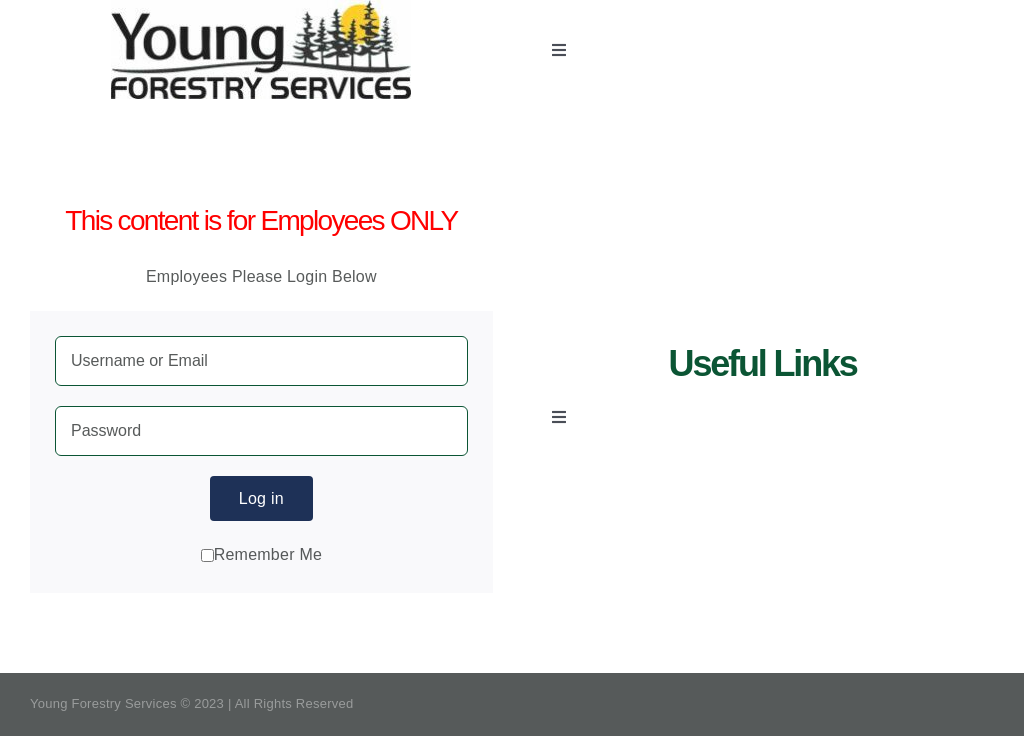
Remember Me (261, 554)
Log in (261, 498)
